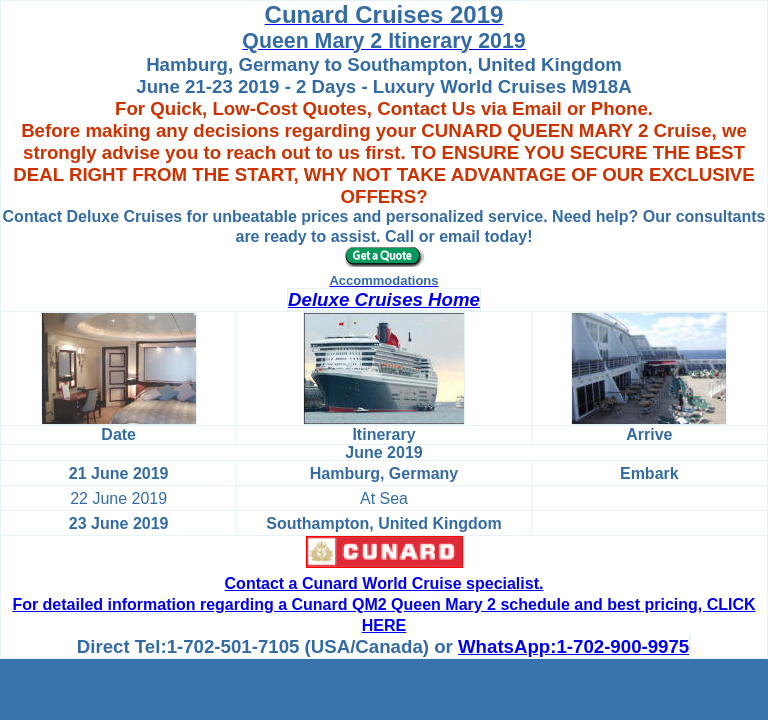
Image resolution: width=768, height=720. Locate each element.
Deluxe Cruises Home (384, 299)
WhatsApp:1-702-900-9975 (573, 646)
